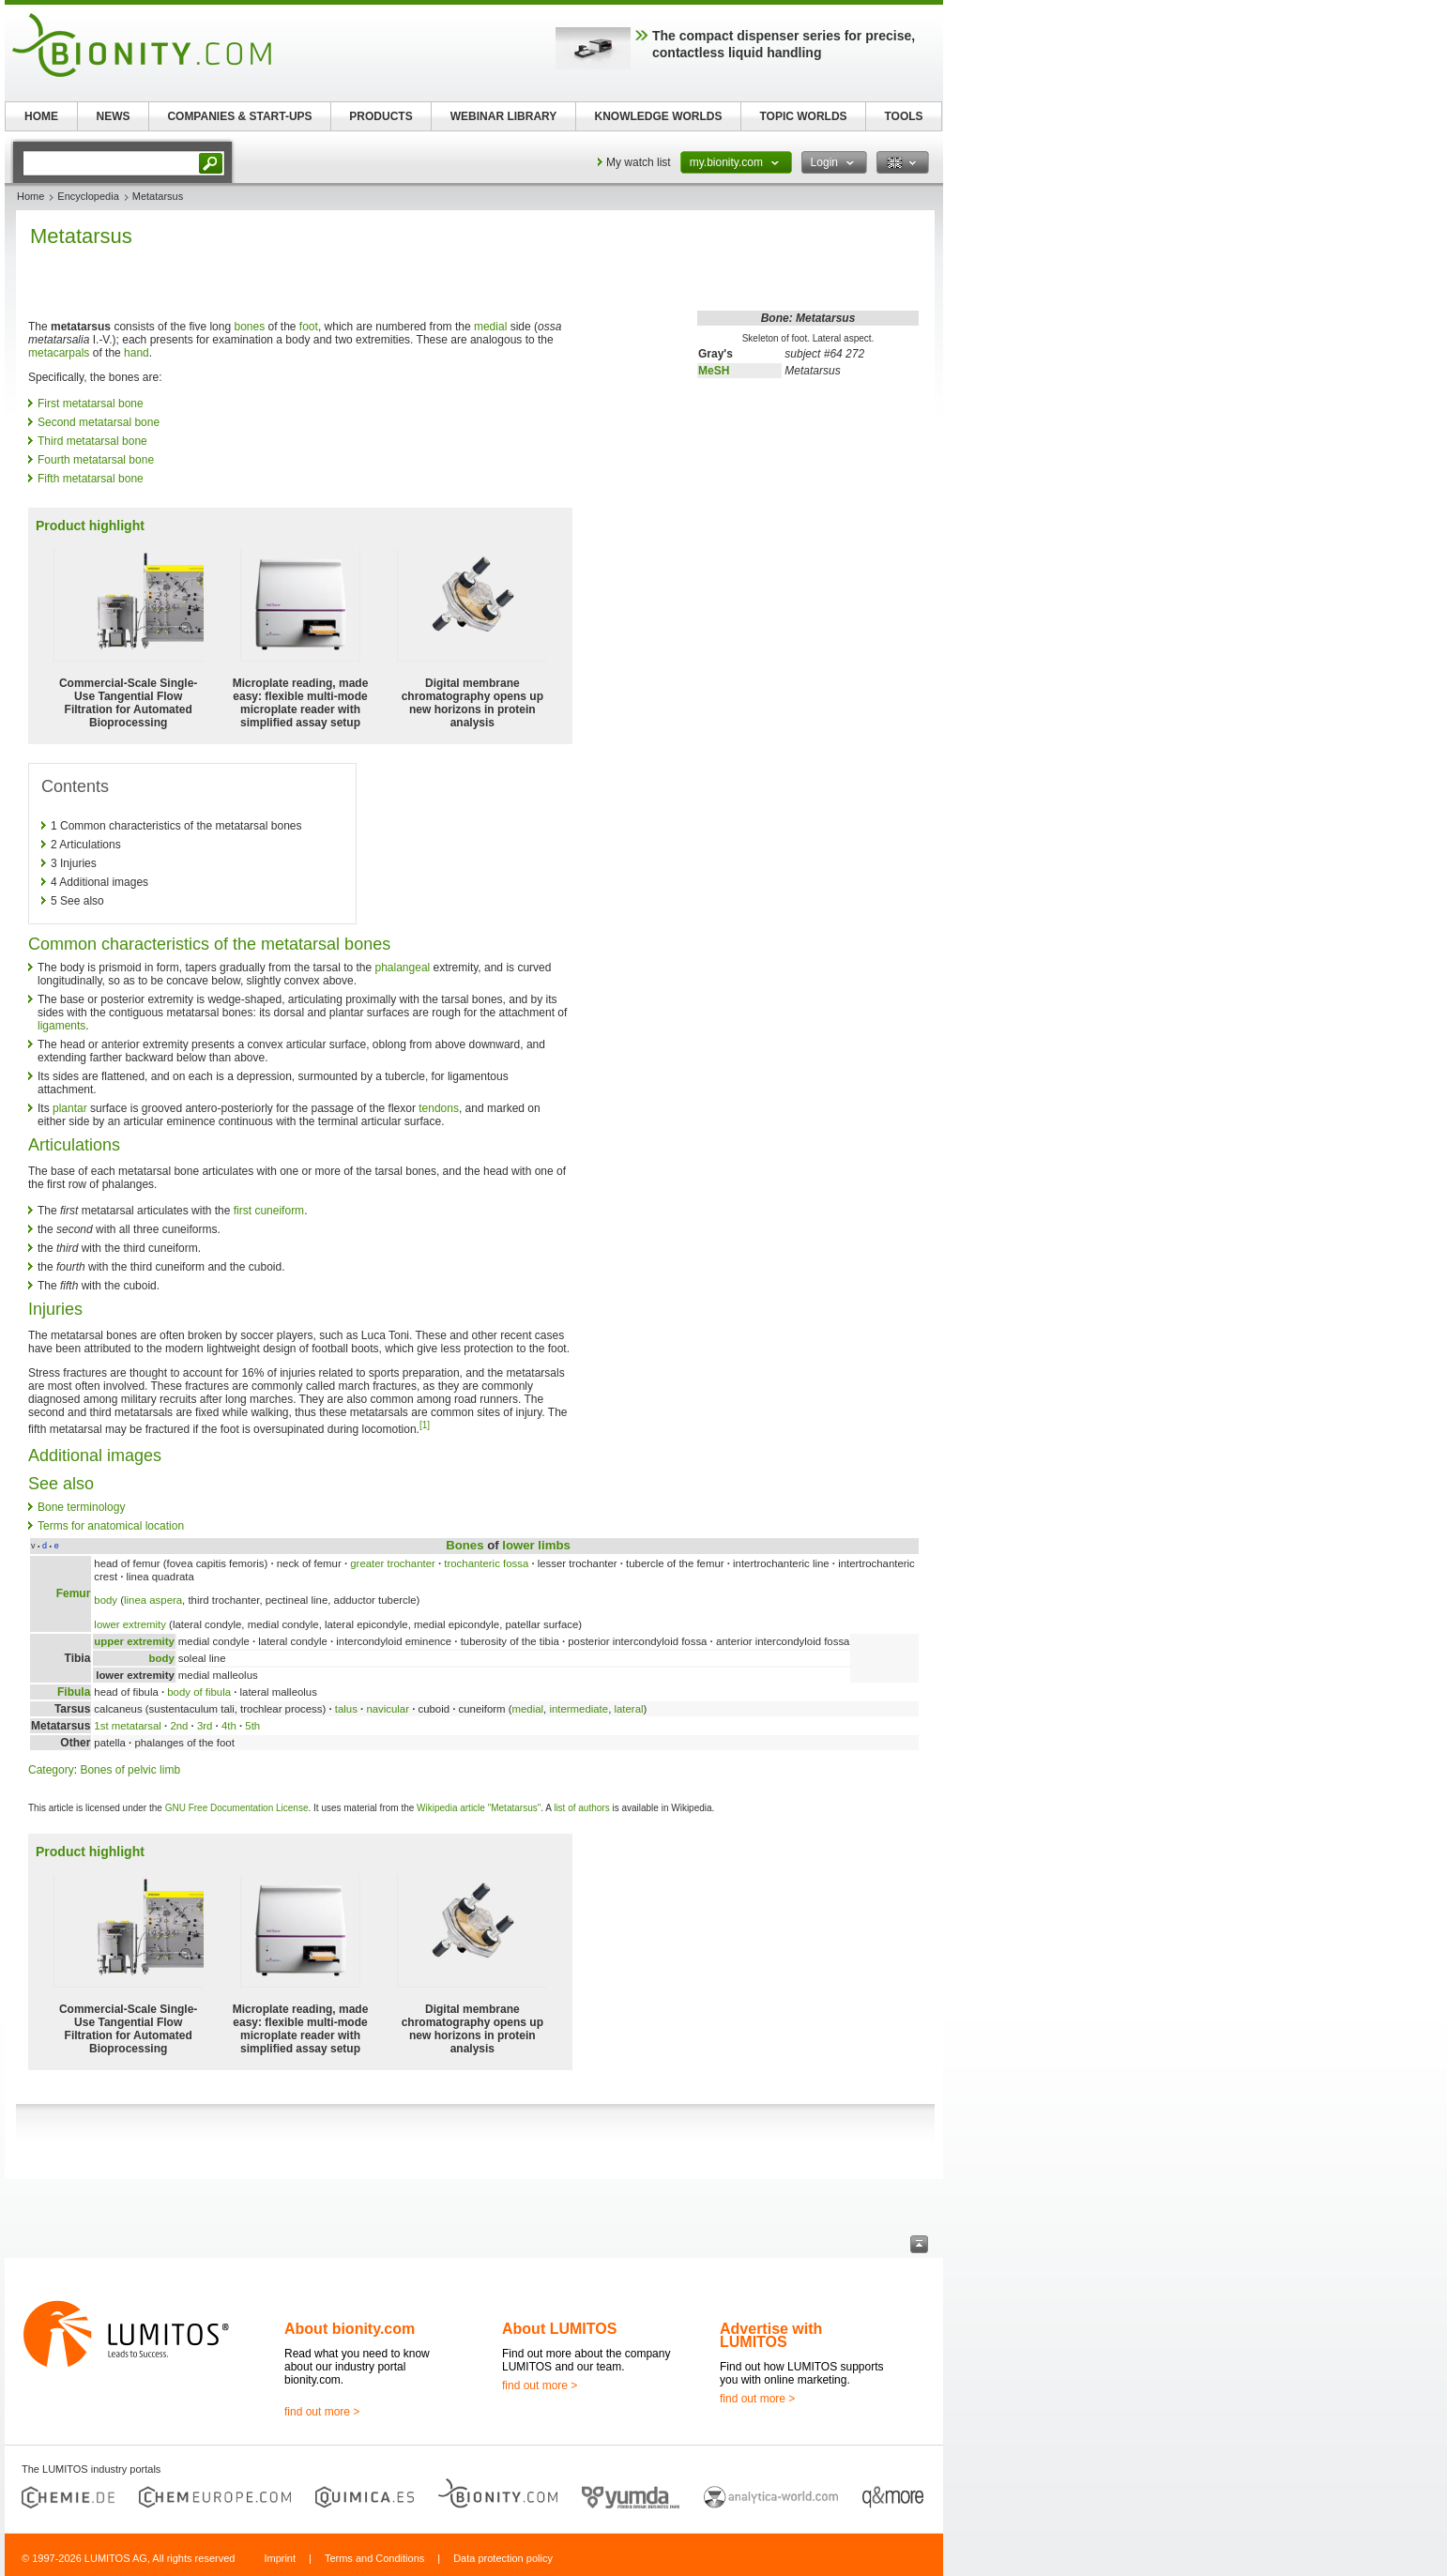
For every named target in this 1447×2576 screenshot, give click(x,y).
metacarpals (58, 352)
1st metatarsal (127, 1725)
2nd (179, 1725)
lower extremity (130, 1624)
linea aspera (153, 1600)
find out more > (321, 2411)
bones (249, 326)
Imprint (280, 2558)
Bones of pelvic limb (130, 1769)
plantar (70, 1108)
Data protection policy (503, 2558)
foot (308, 326)
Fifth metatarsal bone (91, 478)
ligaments (61, 1025)
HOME (41, 116)
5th (252, 1725)
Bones (464, 1545)
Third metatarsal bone (92, 441)
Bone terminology (81, 1507)
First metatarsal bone (91, 403)
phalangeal (403, 967)
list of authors (581, 1808)
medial (490, 326)
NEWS (113, 116)
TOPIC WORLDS (802, 116)
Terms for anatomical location (111, 1525)
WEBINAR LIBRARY (503, 116)
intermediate (578, 1709)
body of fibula (199, 1692)
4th (228, 1725)
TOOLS (903, 116)
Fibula (73, 1692)
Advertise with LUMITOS (771, 2335)
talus (346, 1709)
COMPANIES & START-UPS (239, 116)
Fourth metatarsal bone (96, 459)
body (105, 1600)
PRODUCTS (380, 116)
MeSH (713, 370)
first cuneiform (269, 1210)
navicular (387, 1709)
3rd (204, 1725)
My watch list (638, 162)
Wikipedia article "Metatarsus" (479, 1808)
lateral (628, 1709)
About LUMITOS (559, 2329)
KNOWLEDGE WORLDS (659, 116)
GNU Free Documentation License (237, 1808)
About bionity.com (349, 2329)
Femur (73, 1593)
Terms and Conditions (374, 2558)
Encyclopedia (87, 196)
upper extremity (134, 1641)
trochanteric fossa (486, 1563)
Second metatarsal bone (99, 422)
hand (136, 352)
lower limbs (536, 1545)
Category (51, 1769)
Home (30, 196)
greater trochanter (392, 1563)
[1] (424, 1425)
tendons (439, 1108)
